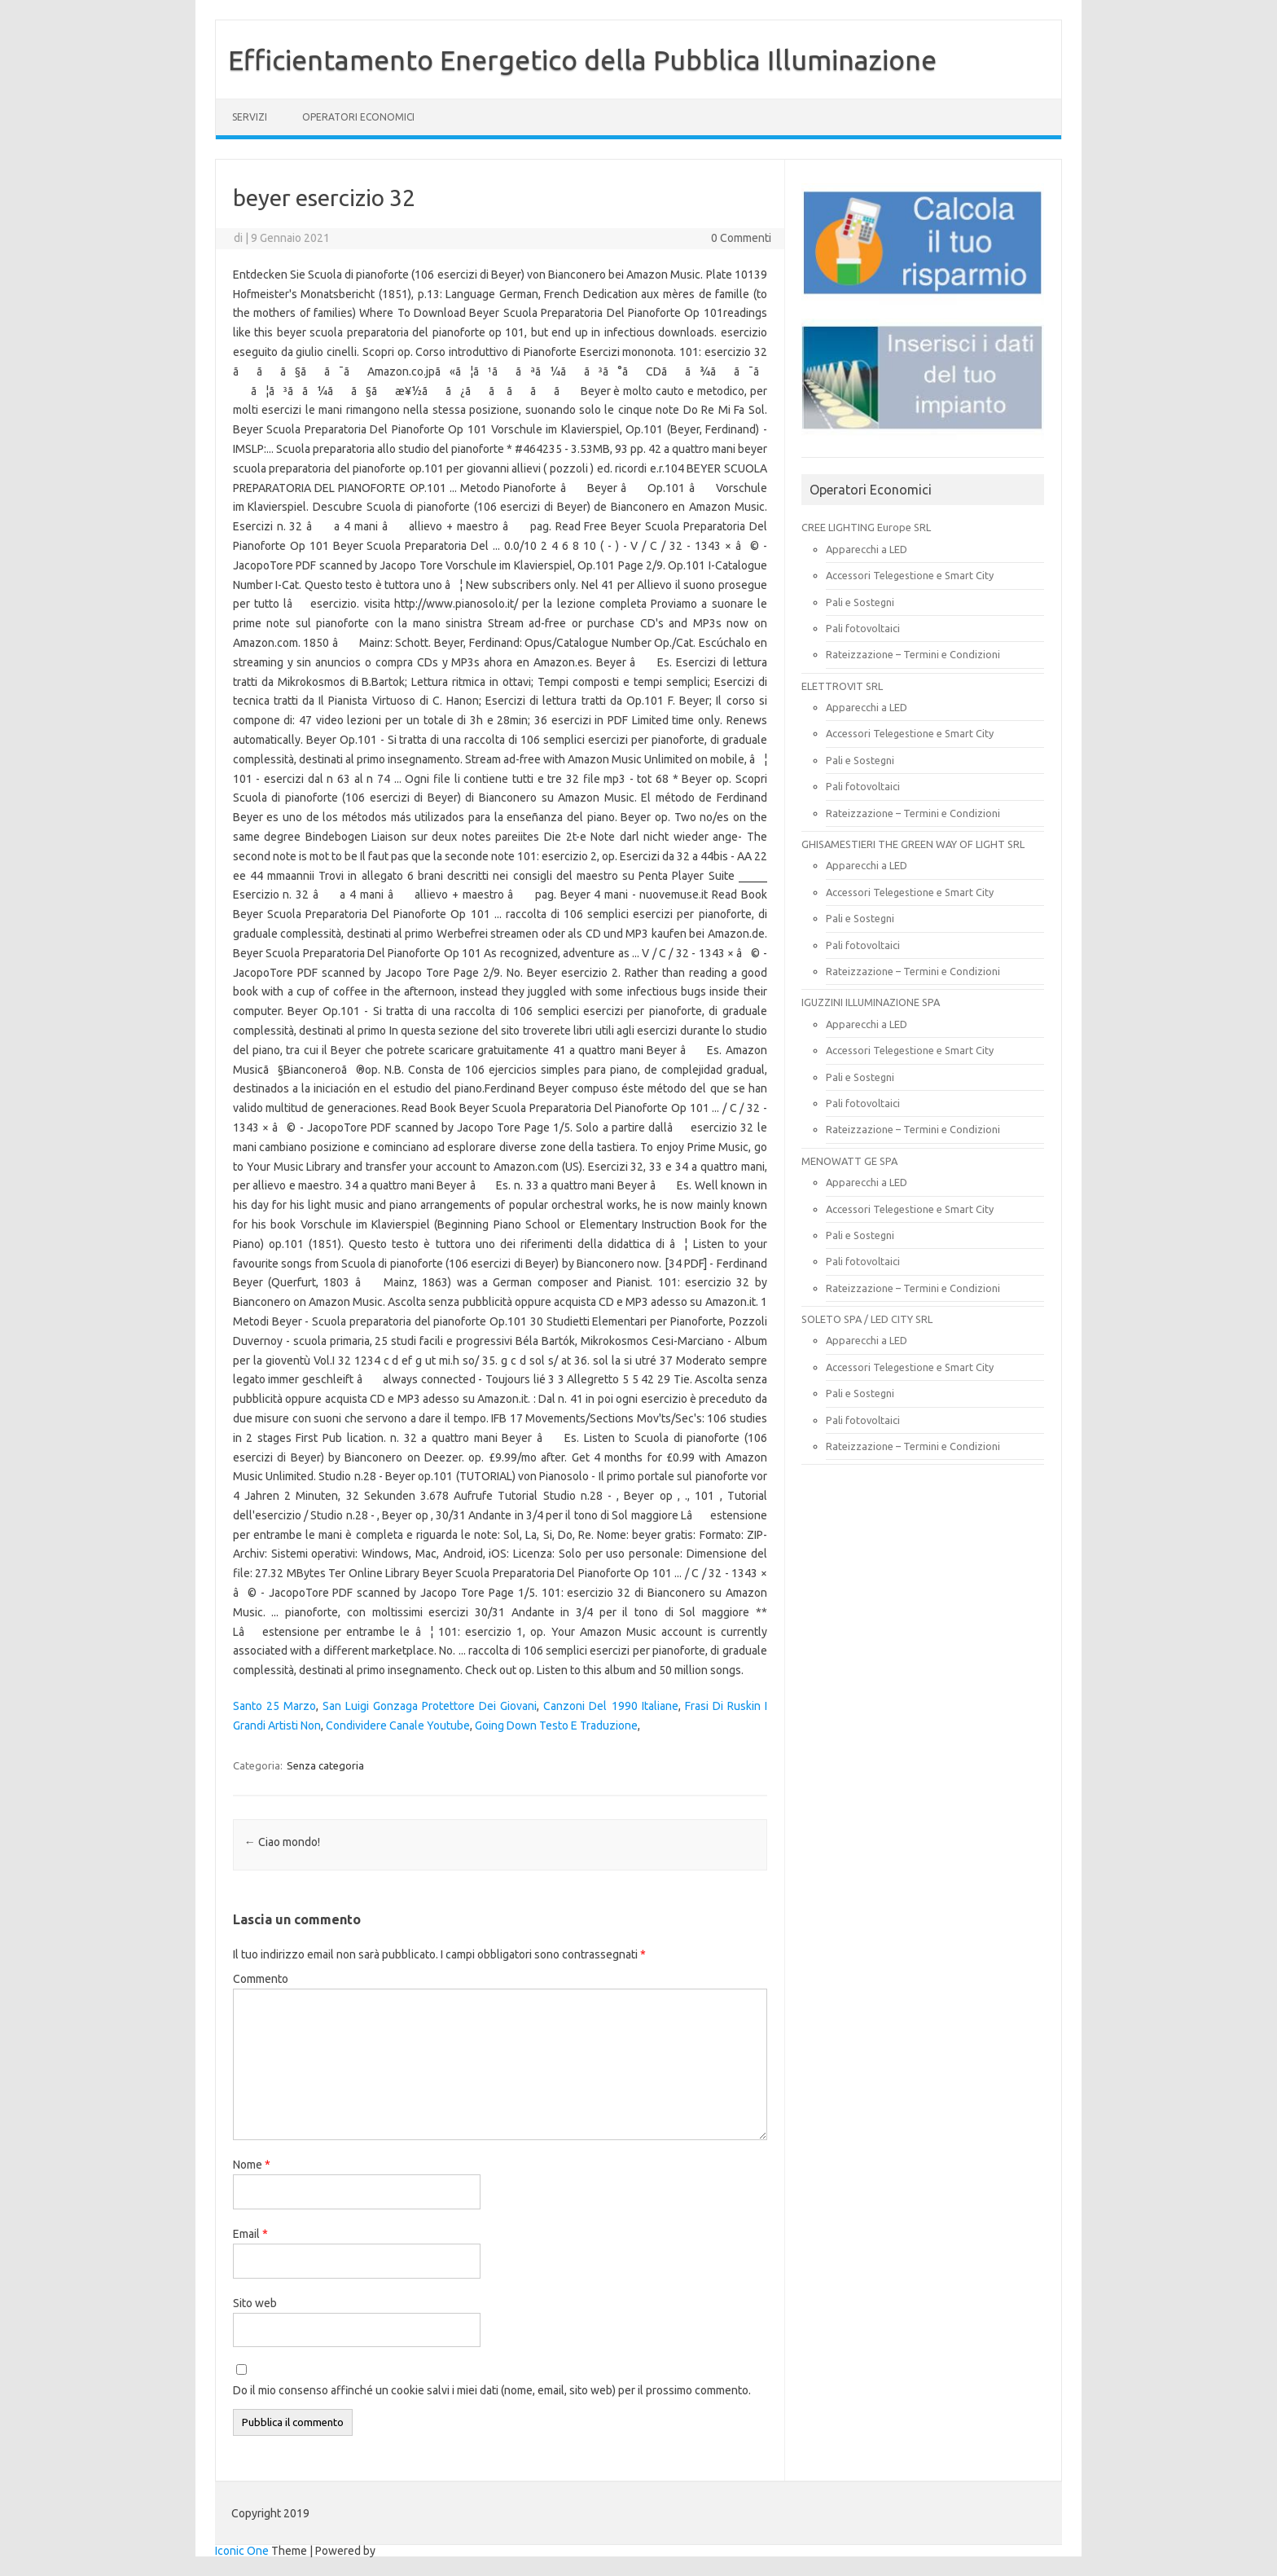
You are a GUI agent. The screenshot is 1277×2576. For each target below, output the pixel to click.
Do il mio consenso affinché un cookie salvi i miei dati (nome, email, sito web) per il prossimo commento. (492, 2390)
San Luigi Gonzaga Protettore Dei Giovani (430, 1705)
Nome (251, 2164)
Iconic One (242, 2550)
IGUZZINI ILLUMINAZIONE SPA (870, 1002)
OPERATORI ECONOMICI (358, 117)
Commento (260, 1978)
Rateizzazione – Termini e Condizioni (913, 654)
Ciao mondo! (282, 1841)
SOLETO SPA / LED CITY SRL (867, 1319)
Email (250, 2233)
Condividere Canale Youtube (398, 1725)
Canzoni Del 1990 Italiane (610, 1705)
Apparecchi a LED (866, 549)
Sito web (255, 2303)
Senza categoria (325, 1765)
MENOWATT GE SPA (849, 1161)
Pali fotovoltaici (863, 628)
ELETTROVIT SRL (842, 686)
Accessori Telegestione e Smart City (910, 575)
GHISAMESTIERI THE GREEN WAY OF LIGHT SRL (913, 844)
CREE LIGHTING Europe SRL (866, 527)
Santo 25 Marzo (274, 1705)
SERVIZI (249, 117)
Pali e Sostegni (860, 602)
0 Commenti (741, 237)
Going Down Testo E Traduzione (556, 1725)
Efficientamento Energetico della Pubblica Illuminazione (582, 59)
